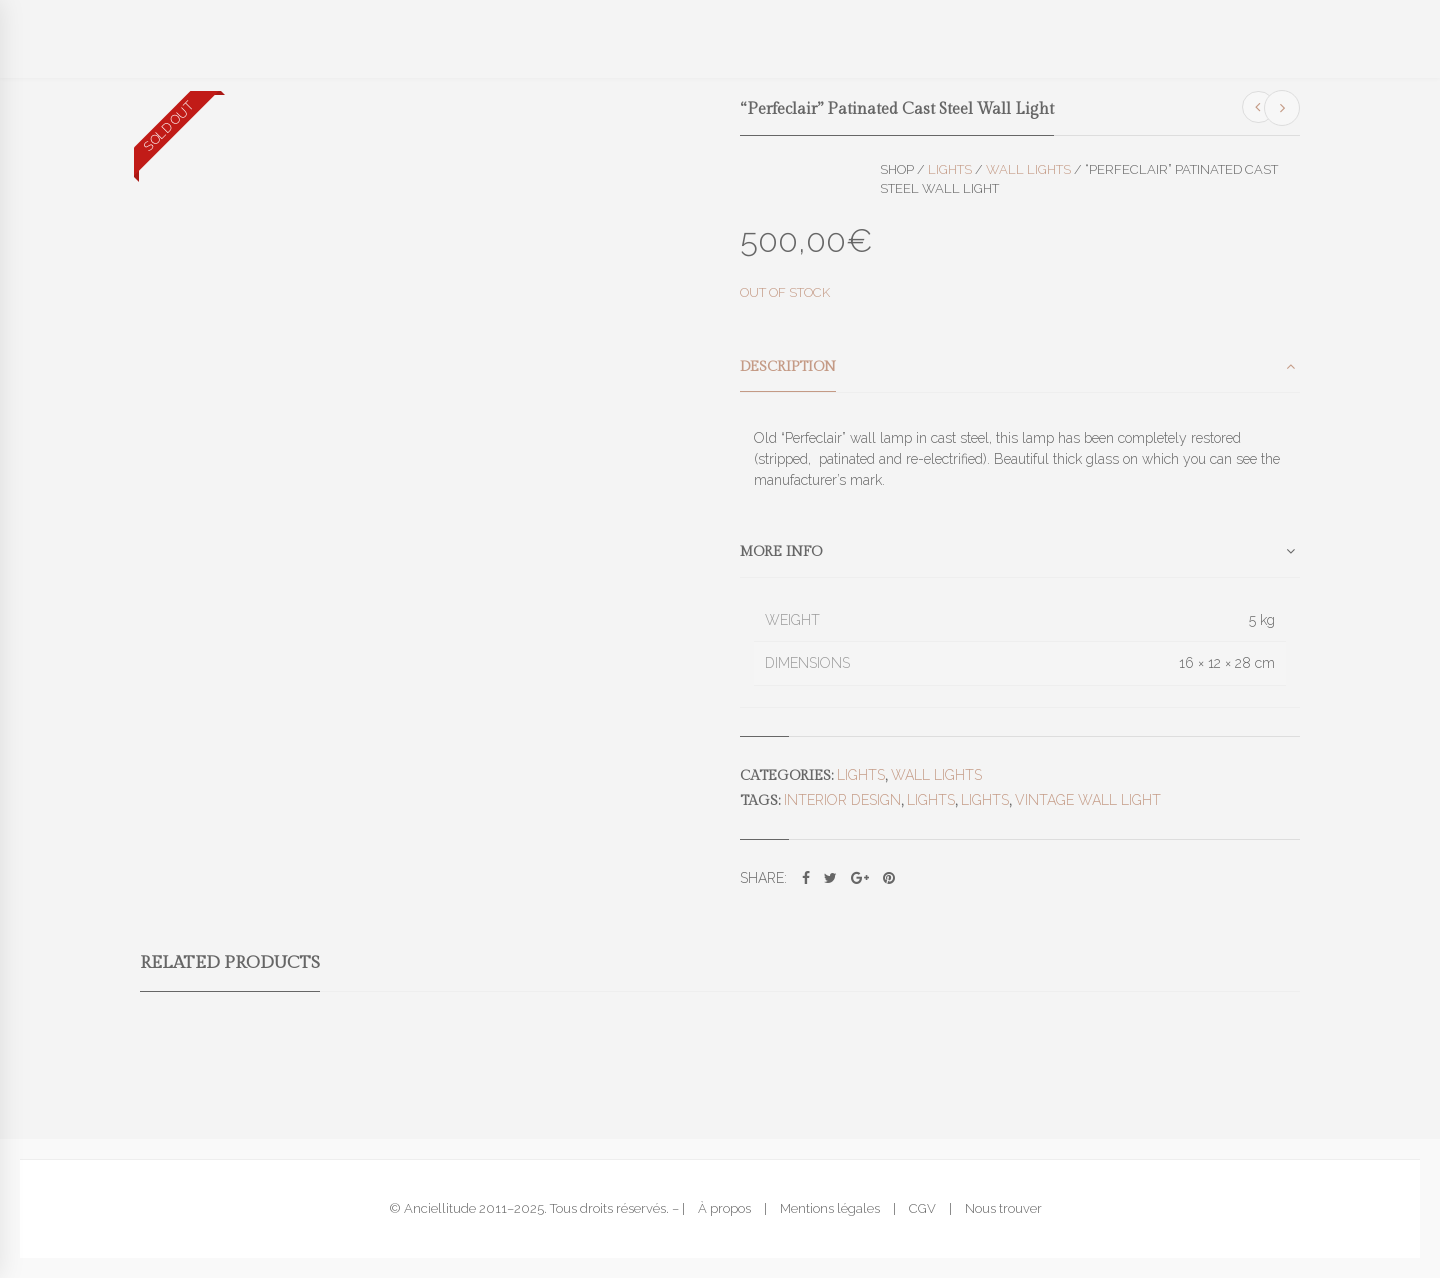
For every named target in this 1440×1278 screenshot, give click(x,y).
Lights (950, 169)
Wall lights (1028, 169)
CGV (922, 1208)
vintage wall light (1088, 800)
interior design (842, 800)
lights (931, 800)
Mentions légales (830, 1208)
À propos (724, 1208)
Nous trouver (1003, 1208)
